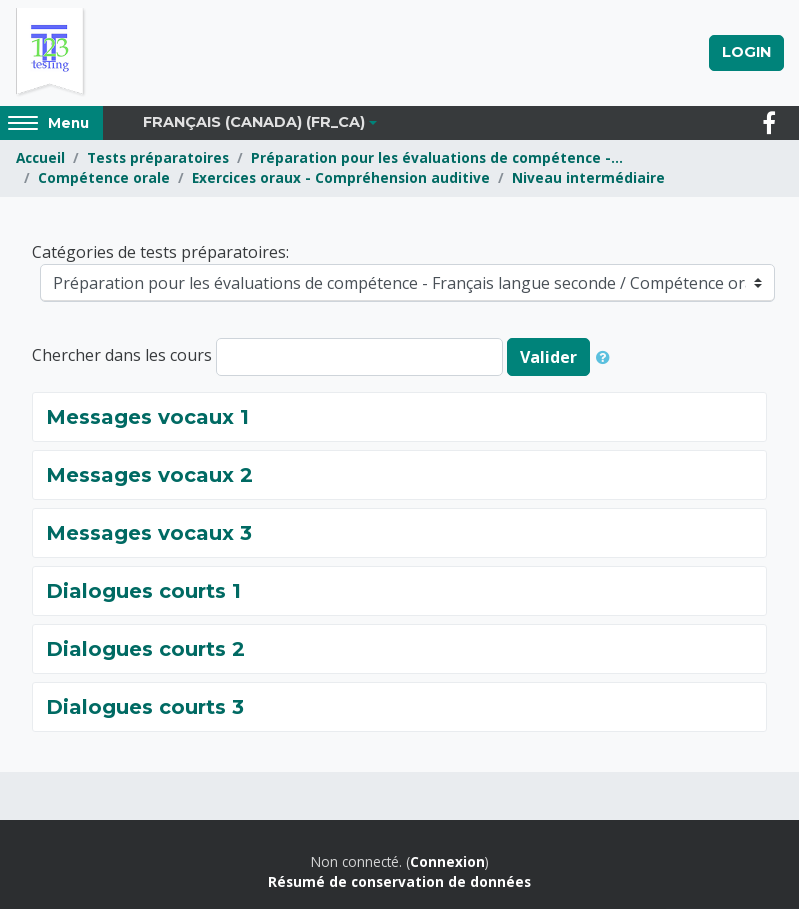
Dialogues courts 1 (143, 591)
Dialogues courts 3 (145, 707)
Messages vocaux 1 (147, 417)
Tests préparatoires (158, 157)
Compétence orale (104, 177)
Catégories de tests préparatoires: (160, 252)
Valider (548, 357)
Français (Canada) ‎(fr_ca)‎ (254, 122)
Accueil (40, 157)
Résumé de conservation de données (399, 881)
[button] (607, 357)
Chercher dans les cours (122, 355)
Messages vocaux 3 (149, 533)
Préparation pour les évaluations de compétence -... (437, 157)
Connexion (447, 861)
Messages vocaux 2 (149, 475)
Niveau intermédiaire (588, 177)
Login (746, 52)
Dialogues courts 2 (145, 649)
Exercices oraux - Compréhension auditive (341, 177)
